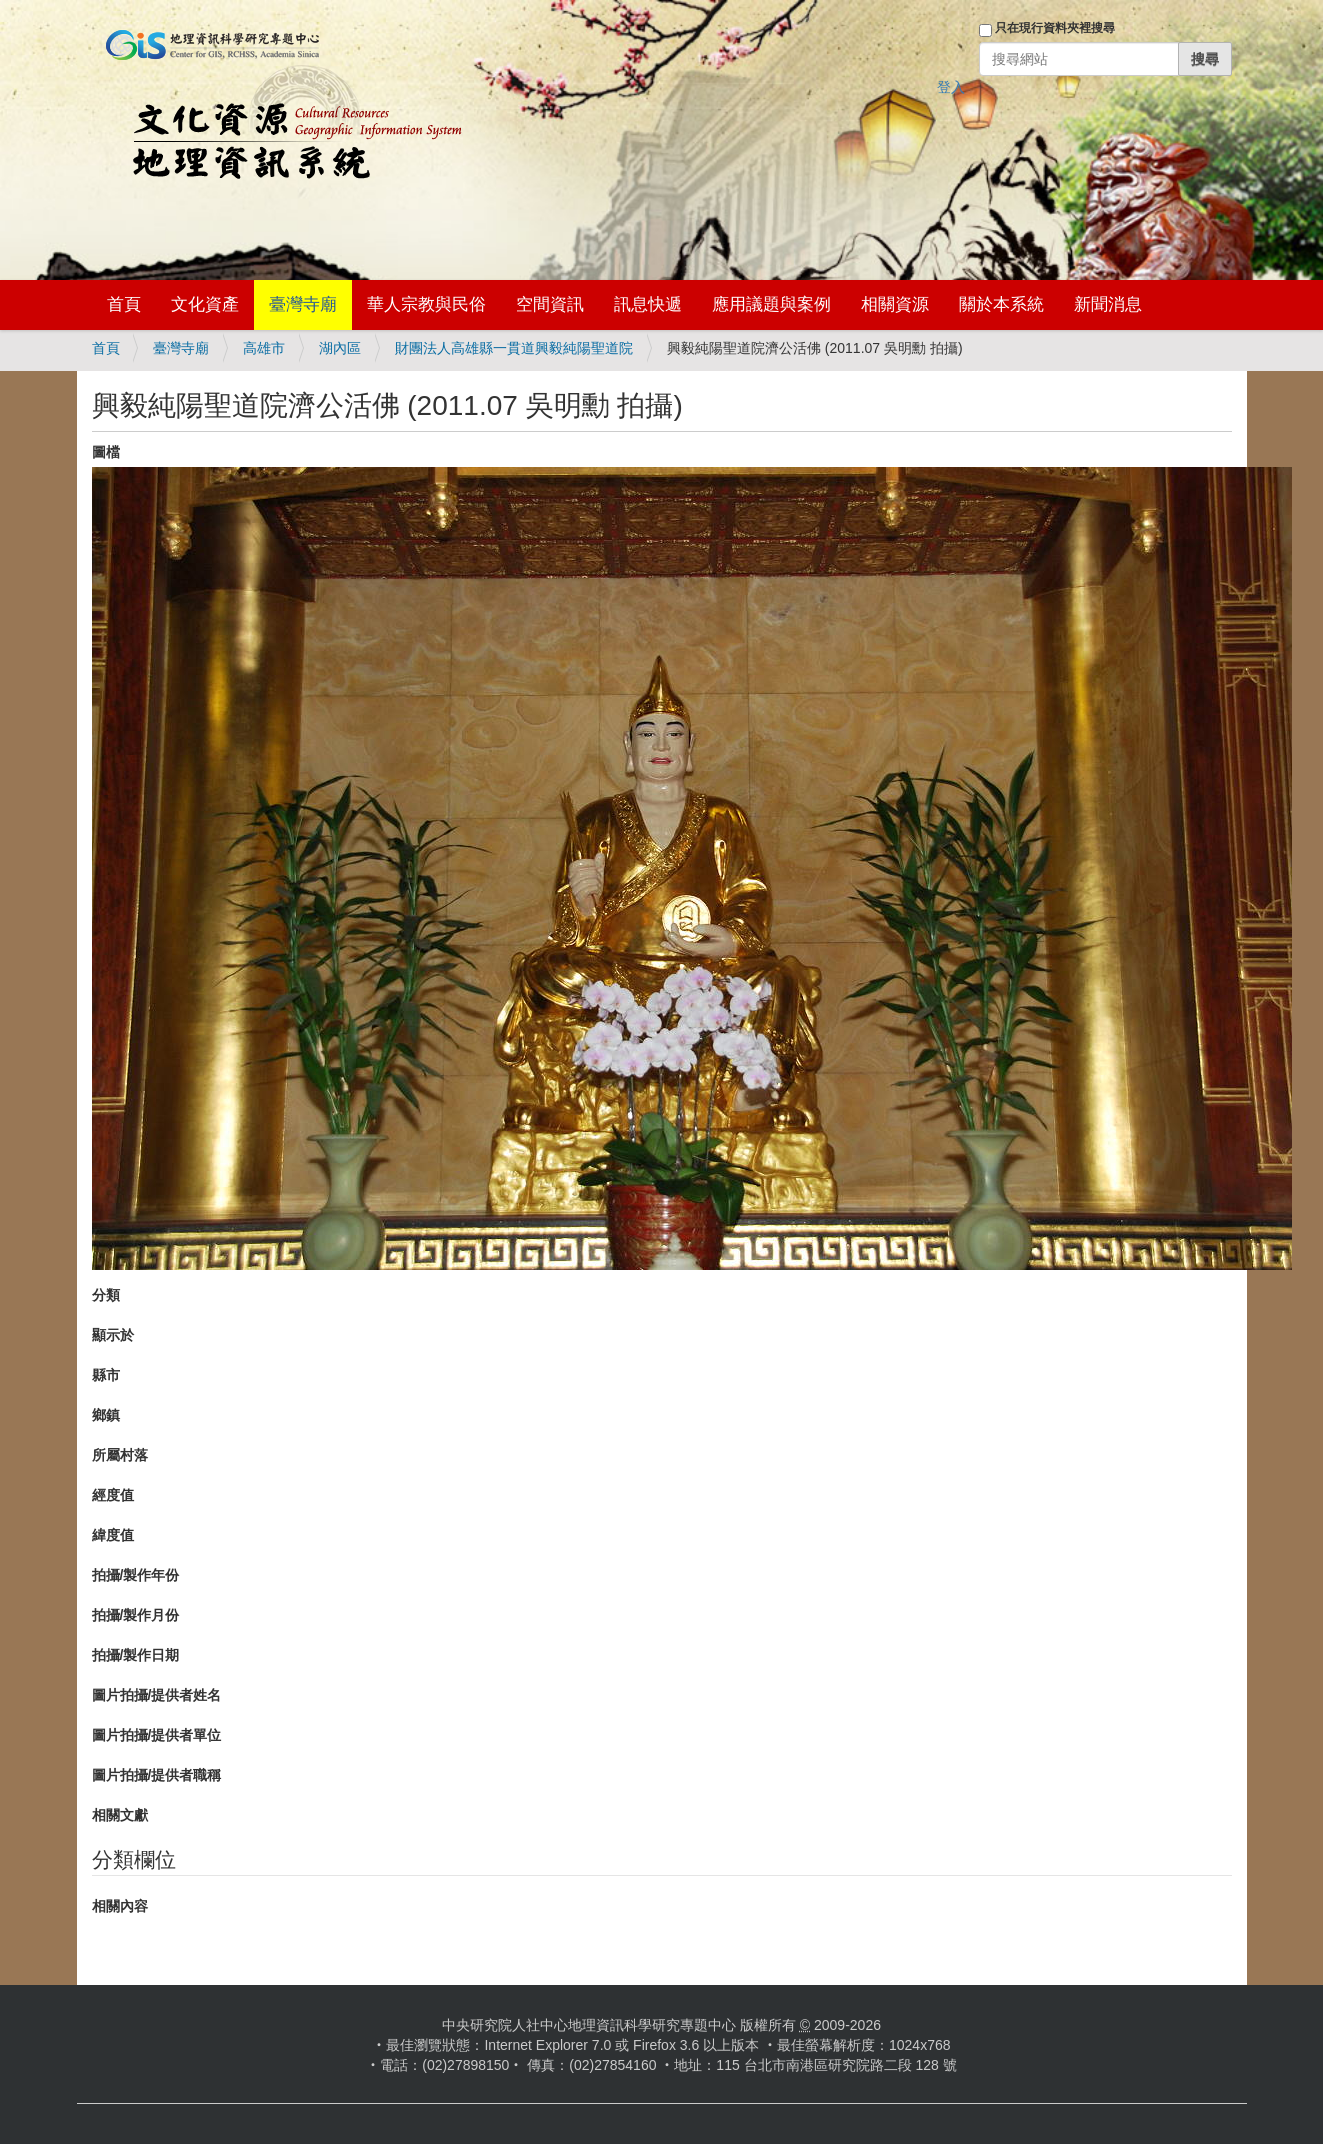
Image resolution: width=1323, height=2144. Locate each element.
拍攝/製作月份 (136, 1615)
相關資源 (895, 304)
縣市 (106, 1375)
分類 (106, 1295)
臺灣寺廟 (303, 304)
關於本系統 (1001, 304)
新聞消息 (1108, 304)
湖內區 (340, 348)
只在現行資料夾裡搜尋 (1055, 28)
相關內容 (120, 1906)
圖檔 (106, 452)
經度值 (113, 1495)
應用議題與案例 (771, 304)
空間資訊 (550, 304)
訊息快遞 (648, 304)
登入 (951, 87)
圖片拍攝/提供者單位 (157, 1735)
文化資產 (205, 304)
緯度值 (113, 1535)
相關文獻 (120, 1815)
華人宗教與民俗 (426, 304)
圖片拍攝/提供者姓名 (157, 1695)
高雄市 (264, 348)
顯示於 (113, 1335)
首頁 (124, 304)
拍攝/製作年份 (136, 1575)
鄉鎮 (106, 1415)
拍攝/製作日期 (136, 1655)
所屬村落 (120, 1455)
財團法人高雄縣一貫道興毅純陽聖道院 (514, 348)
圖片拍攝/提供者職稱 (157, 1775)
